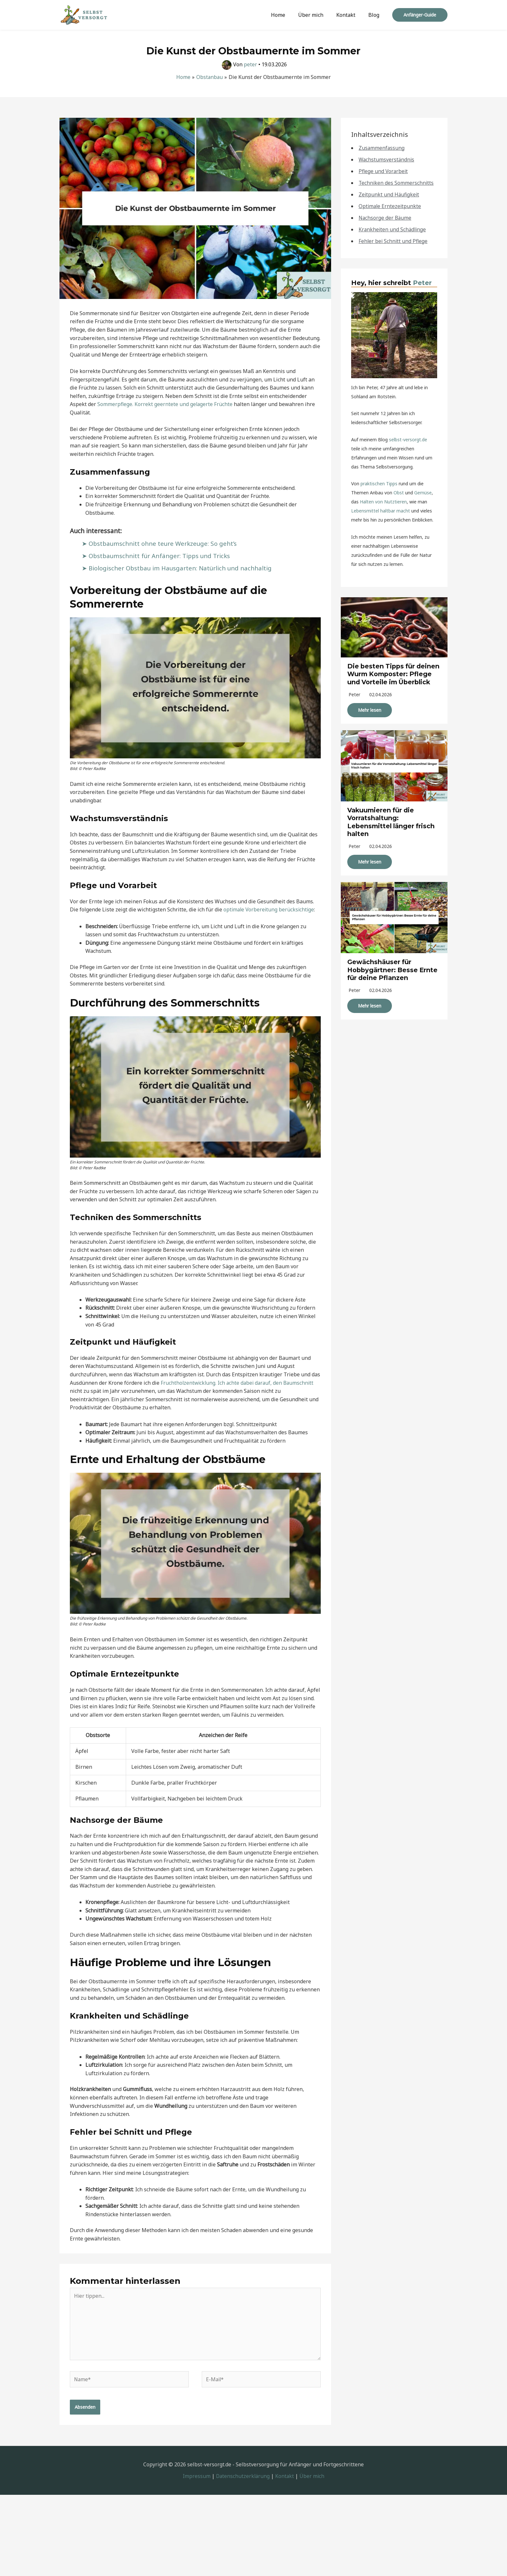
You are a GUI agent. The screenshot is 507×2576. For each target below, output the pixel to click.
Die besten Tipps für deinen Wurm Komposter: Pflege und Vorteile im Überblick (391, 677)
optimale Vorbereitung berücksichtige (269, 909)
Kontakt (349, 14)
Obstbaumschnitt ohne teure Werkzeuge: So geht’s (165, 543)
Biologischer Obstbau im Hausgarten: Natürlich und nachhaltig (182, 568)
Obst (399, 493)
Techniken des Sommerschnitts (397, 182)
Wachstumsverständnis (387, 159)
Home (287, 14)
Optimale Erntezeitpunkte (390, 206)
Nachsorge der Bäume (386, 217)
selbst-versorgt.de (408, 439)
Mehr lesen (369, 717)
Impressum (196, 2478)
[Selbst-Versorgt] (83, 14)
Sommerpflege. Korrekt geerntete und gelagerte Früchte (165, 404)
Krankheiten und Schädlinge (393, 229)
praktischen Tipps (379, 483)
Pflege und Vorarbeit (384, 171)
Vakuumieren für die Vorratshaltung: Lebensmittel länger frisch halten (392, 829)
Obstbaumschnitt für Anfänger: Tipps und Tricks (161, 555)
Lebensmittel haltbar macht (380, 511)
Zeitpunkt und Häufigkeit (389, 194)
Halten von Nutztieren (383, 502)
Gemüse (423, 493)
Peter (422, 283)
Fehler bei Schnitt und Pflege (394, 241)
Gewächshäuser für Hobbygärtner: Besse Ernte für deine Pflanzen (393, 976)
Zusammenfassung (382, 147)
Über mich (317, 14)
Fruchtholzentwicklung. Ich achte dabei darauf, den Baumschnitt (239, 1382)
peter (354, 702)
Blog (375, 14)
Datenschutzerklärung (242, 2478)
